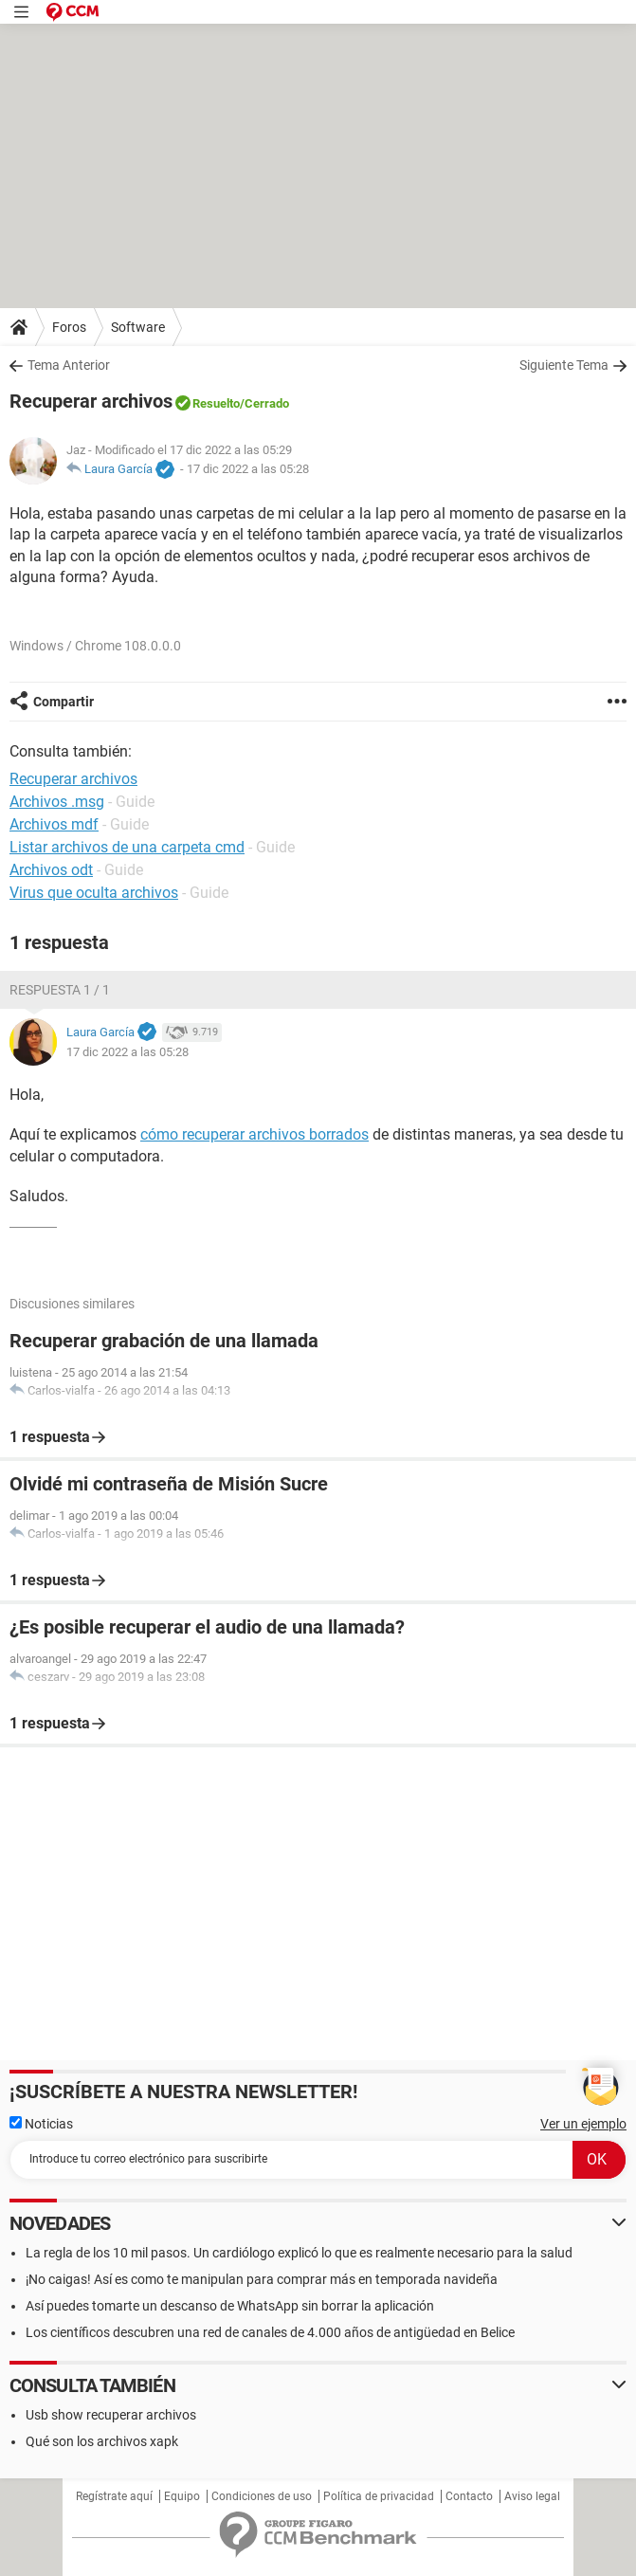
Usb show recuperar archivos (111, 2414)
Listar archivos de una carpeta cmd (127, 847)
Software (138, 327)
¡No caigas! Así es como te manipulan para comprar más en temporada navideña (262, 2279)
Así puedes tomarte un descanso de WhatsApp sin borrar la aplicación (230, 2305)
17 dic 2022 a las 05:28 (248, 469)
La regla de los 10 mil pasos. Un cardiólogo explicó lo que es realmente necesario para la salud (299, 2252)
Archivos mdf (54, 824)
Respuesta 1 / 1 (59, 989)
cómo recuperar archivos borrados (254, 1134)
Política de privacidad (378, 2496)
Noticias (41, 2123)
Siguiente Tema (564, 365)
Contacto (469, 2496)
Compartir (63, 701)
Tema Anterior (68, 365)
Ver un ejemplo (583, 2123)
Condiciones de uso (261, 2496)
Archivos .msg (56, 802)
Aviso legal (532, 2496)
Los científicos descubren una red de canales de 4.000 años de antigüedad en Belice (270, 2332)
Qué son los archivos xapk (102, 2441)
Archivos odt (51, 870)
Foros (69, 327)
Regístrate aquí (114, 2496)
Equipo (182, 2496)
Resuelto (216, 403)
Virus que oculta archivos (93, 893)
